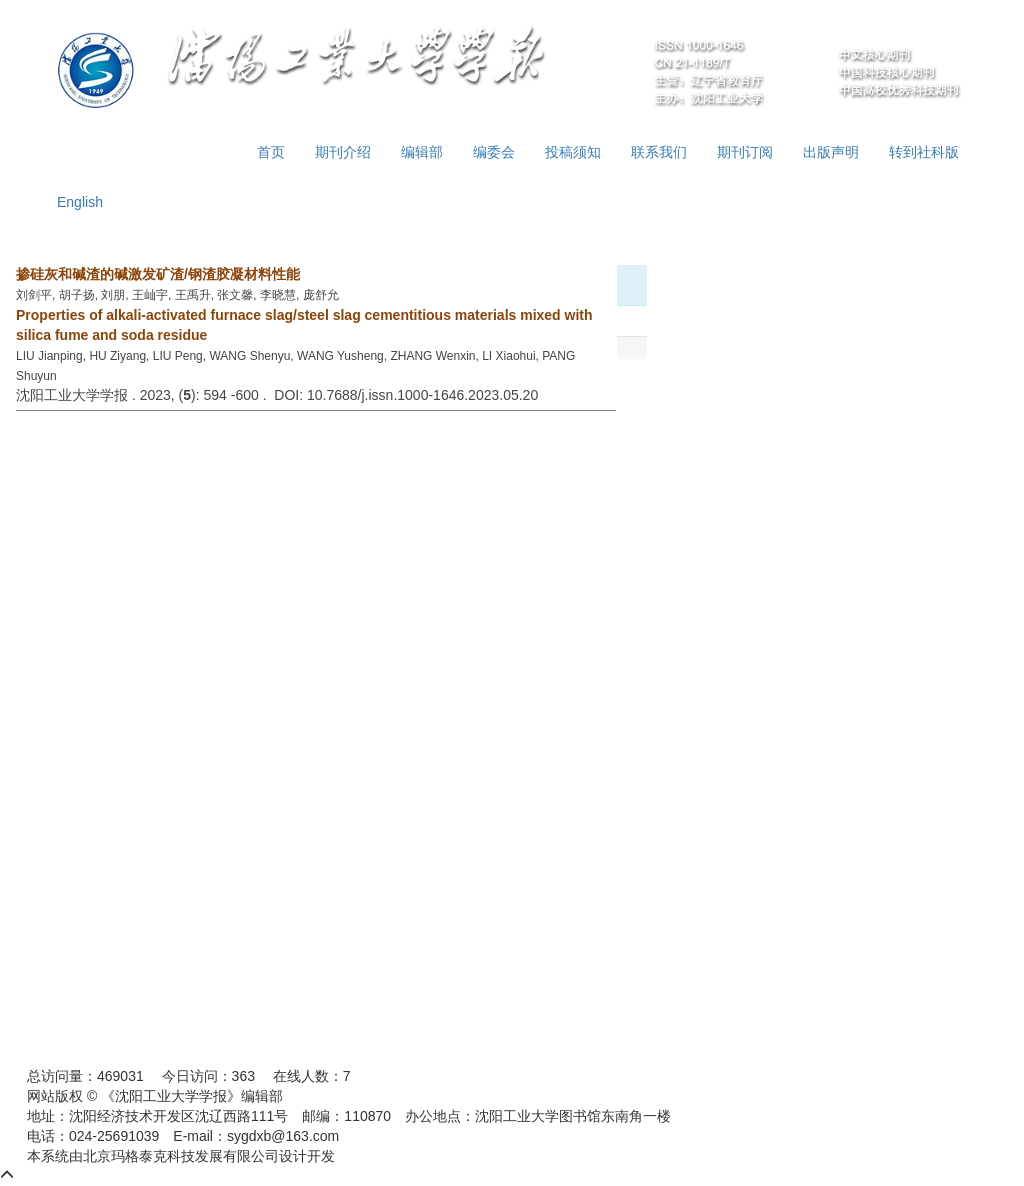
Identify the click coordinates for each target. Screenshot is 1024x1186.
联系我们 (659, 152)
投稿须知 (573, 152)
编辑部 (422, 152)
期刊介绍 (343, 152)
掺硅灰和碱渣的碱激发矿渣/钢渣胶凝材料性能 (158, 274)
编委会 (494, 152)
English (80, 202)
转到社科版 (924, 152)
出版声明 (831, 152)
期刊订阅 (745, 152)
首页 (271, 152)
